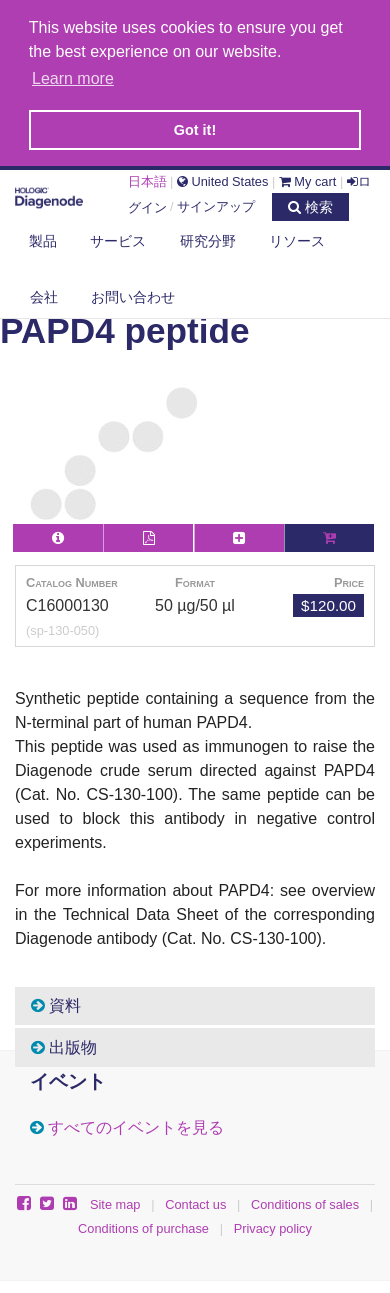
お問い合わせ (133, 293)
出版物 (64, 1044)
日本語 (147, 178)
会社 (44, 293)
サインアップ (216, 203)
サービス (118, 238)
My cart (308, 178)
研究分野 (208, 238)
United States (222, 178)
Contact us (195, 1201)
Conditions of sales (305, 1201)
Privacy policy (273, 1225)
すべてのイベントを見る (136, 1125)
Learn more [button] (73, 78)
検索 (310, 203)
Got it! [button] (195, 130)
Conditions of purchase (143, 1225)
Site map (115, 1201)
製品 (43, 238)
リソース (297, 238)
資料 (56, 1003)
